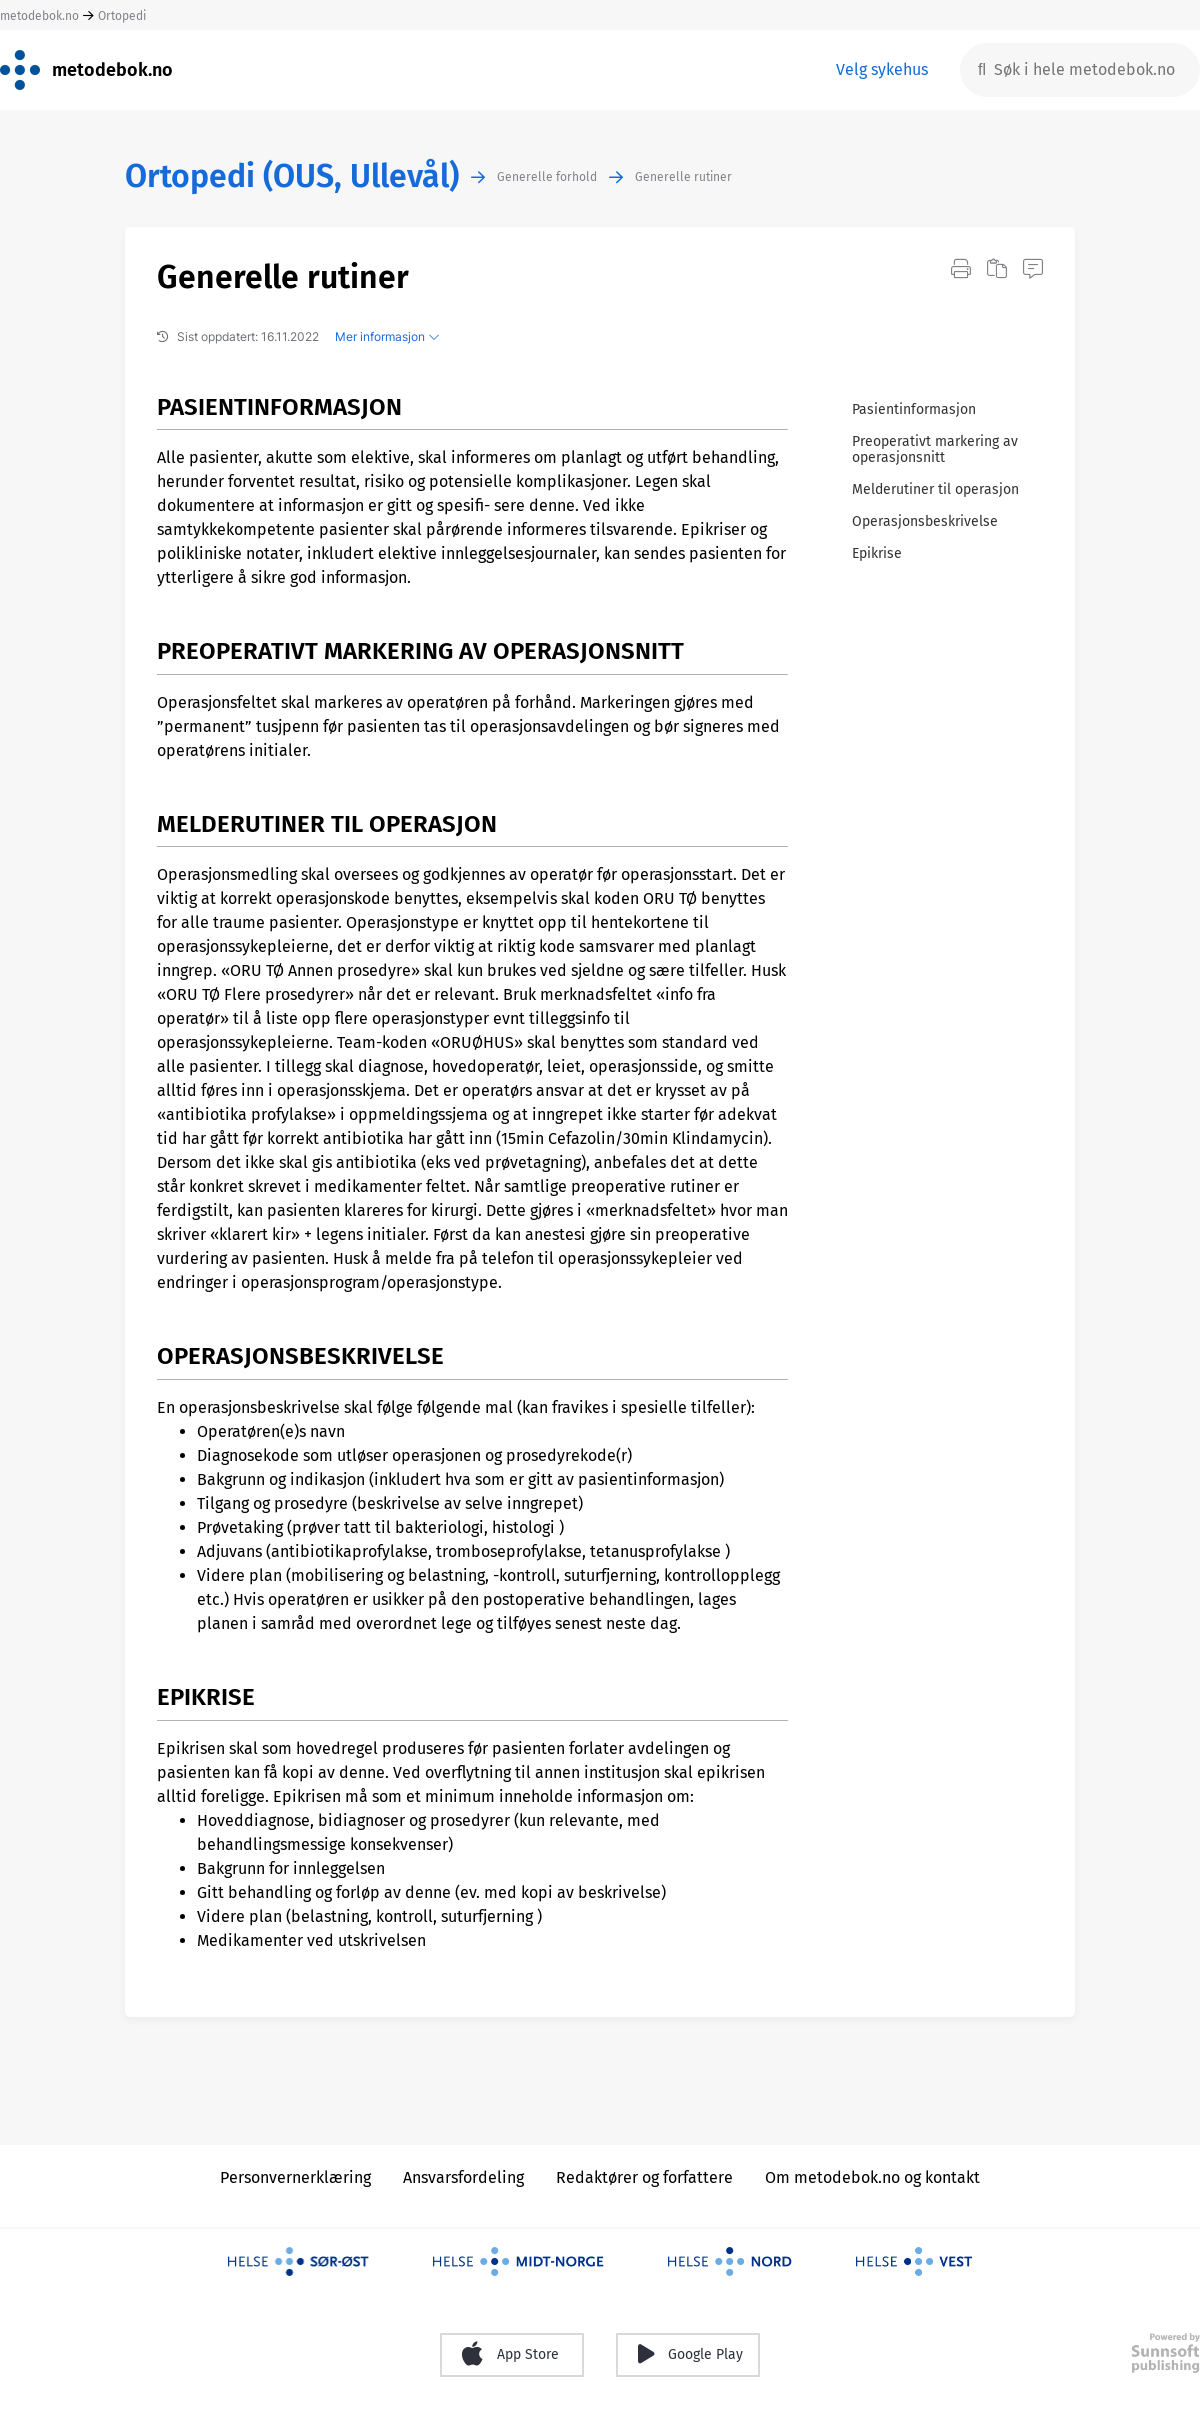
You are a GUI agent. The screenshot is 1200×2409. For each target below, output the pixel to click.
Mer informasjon (387, 336)
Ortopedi (122, 16)
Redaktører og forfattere (644, 2177)
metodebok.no (39, 16)
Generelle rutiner (683, 177)
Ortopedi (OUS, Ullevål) (292, 176)
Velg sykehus (882, 69)
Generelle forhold (547, 177)
